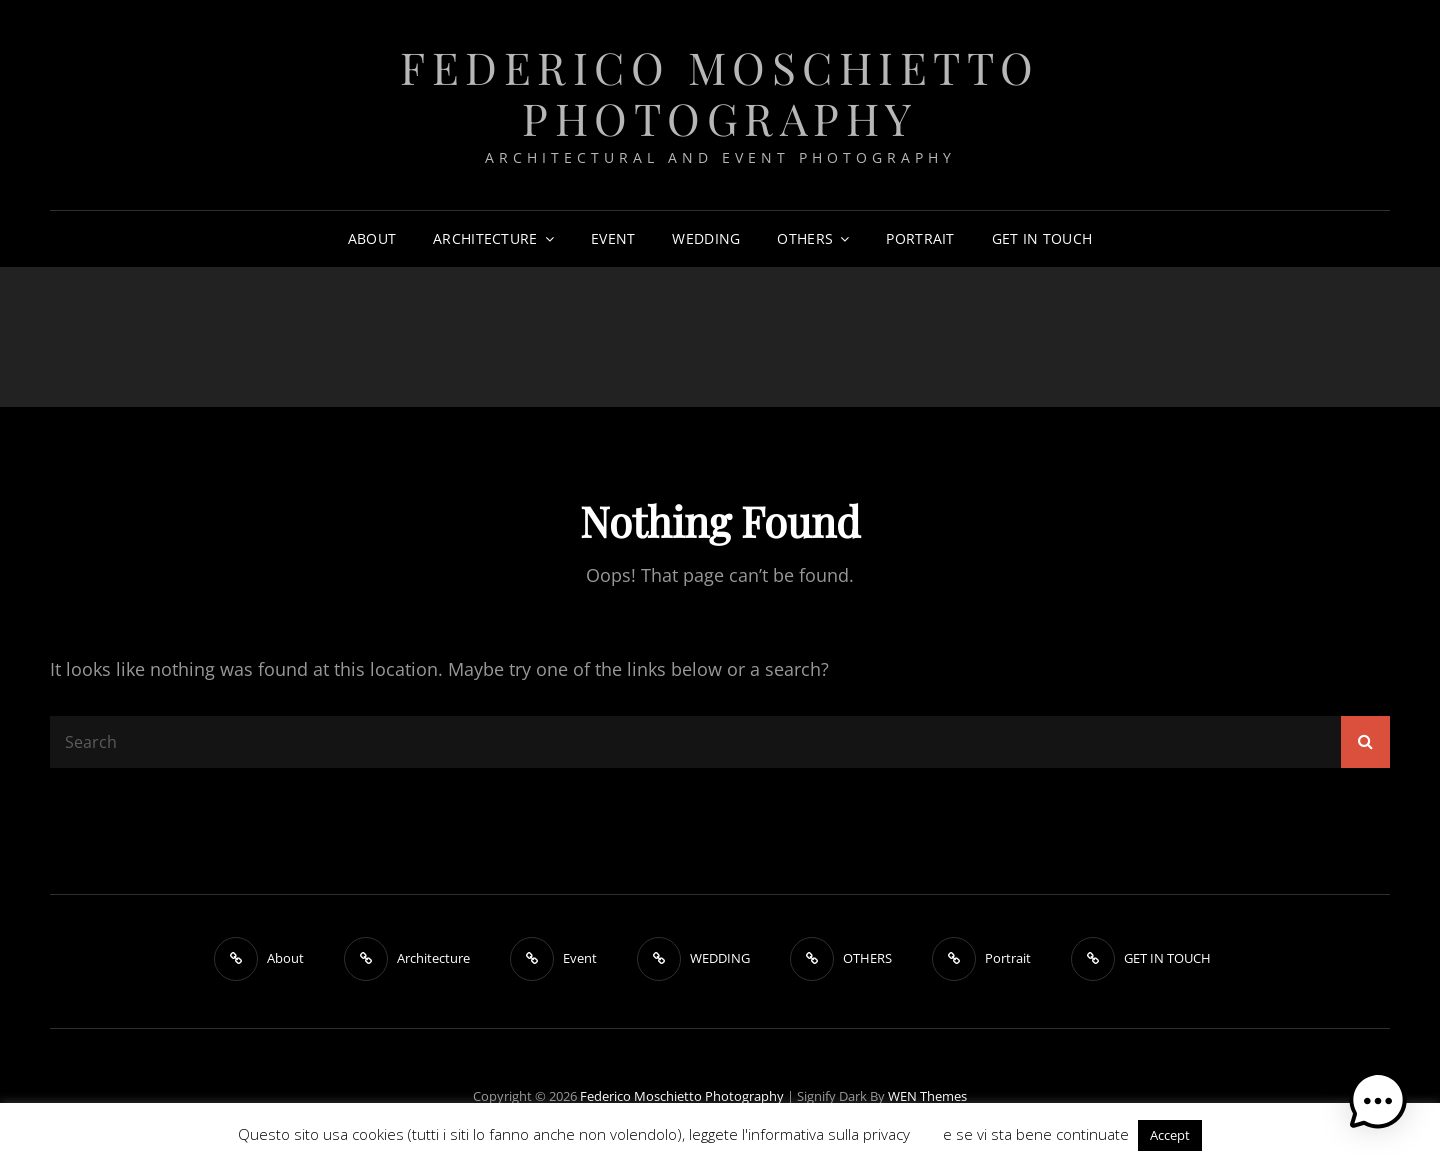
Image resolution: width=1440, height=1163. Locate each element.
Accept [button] (1170, 1135)
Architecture (485, 238)
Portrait (920, 238)
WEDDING (706, 238)
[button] (1378, 1101)
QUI (926, 1134)
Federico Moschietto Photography (720, 92)
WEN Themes (927, 1096)
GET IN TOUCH (1042, 238)
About (372, 238)
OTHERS (805, 238)
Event (613, 238)
